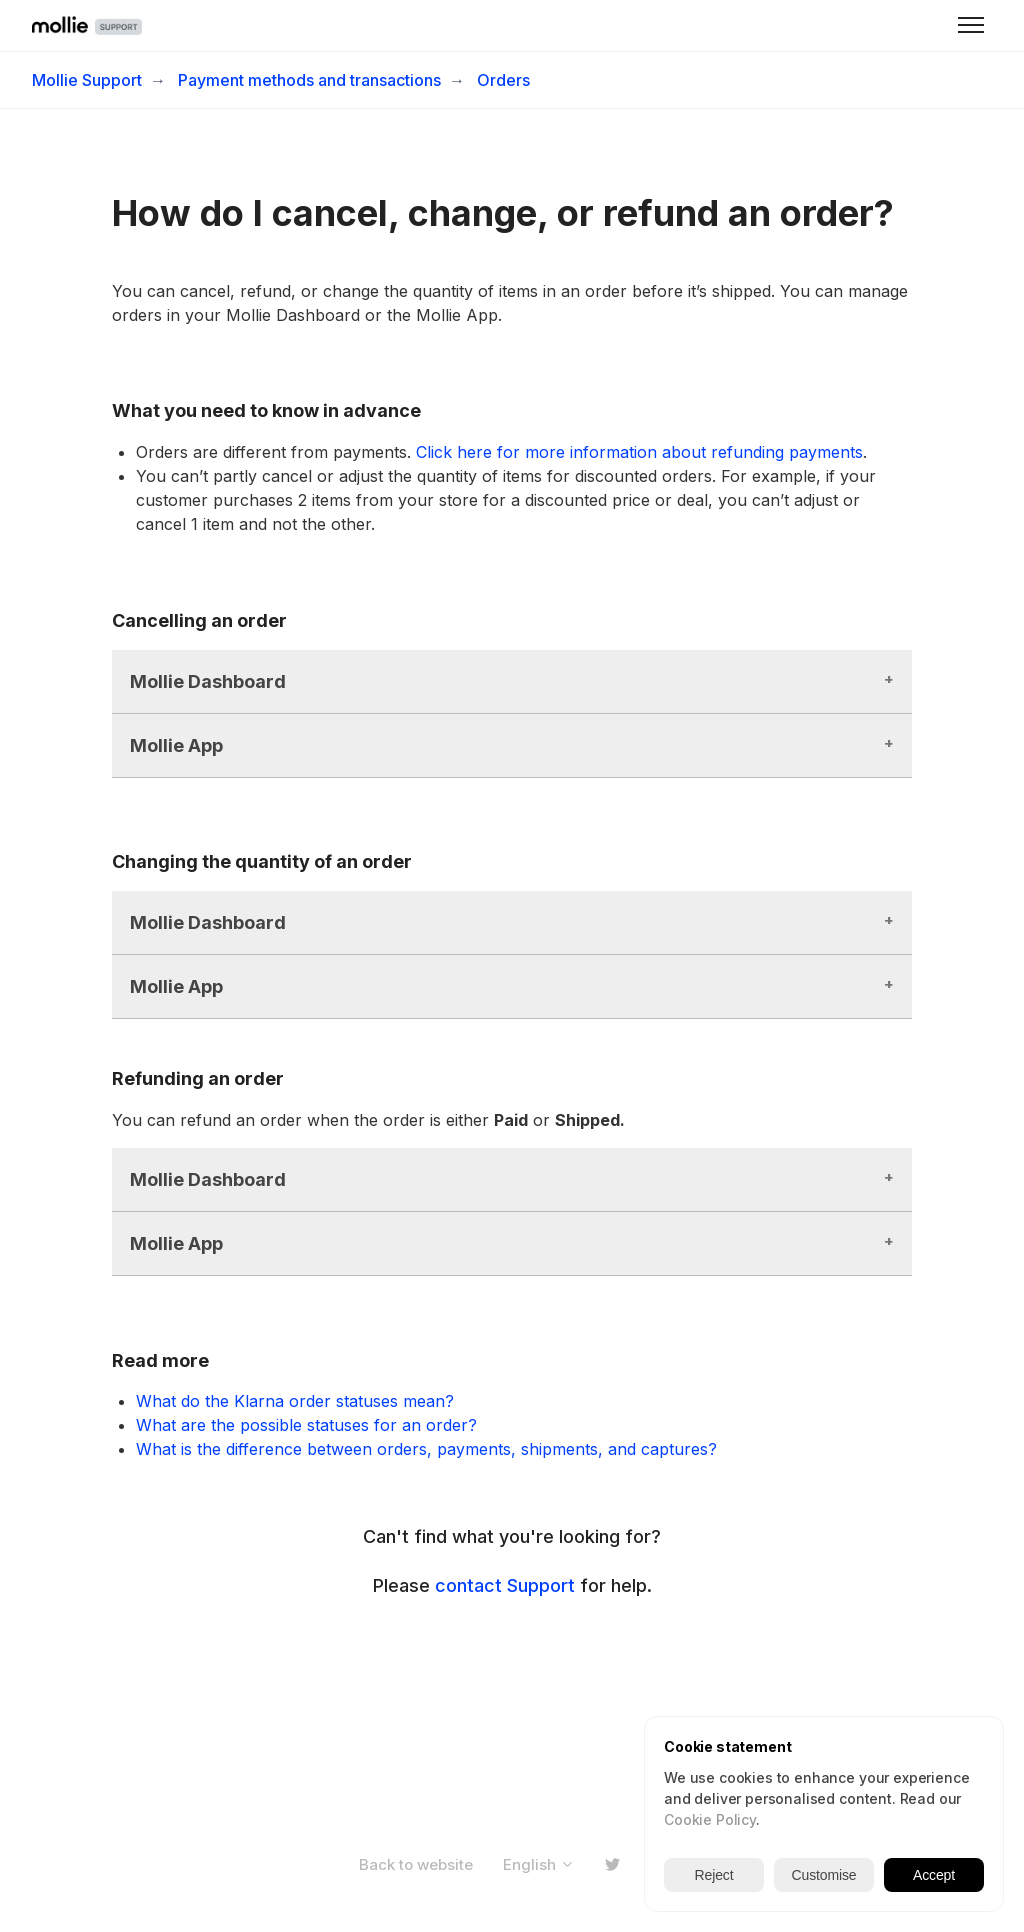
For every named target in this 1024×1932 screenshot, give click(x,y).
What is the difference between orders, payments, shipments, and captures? (426, 1449)
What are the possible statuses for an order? (306, 1425)
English (539, 1864)
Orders (503, 80)
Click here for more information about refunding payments (639, 452)
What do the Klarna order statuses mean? (295, 1401)
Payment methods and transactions (309, 80)
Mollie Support (87, 80)
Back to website (416, 1864)
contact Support (505, 1585)
